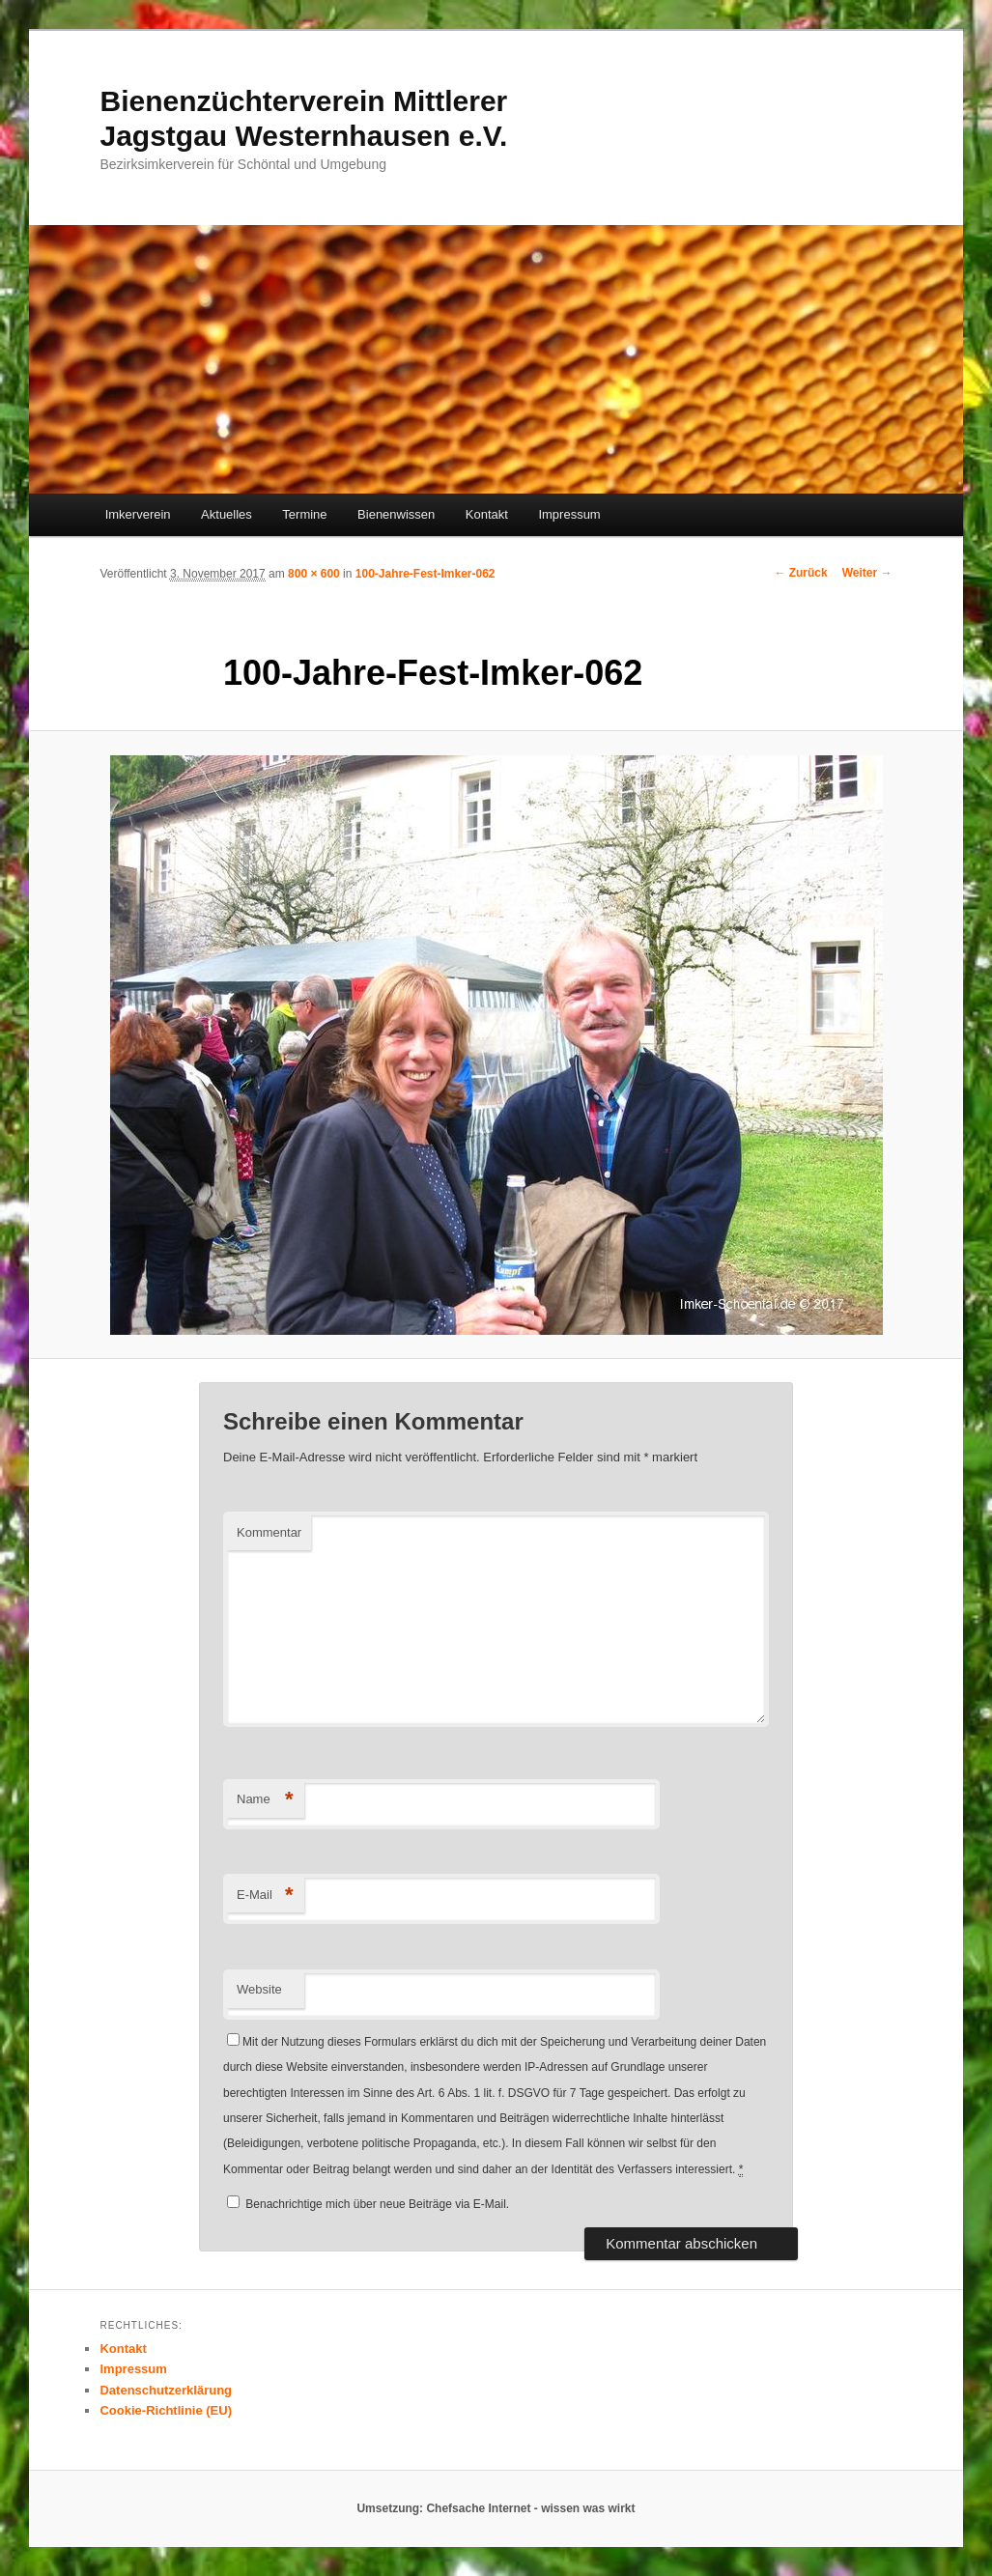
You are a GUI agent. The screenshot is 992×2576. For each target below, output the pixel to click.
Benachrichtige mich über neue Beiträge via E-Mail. (377, 2204)
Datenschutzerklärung (165, 2390)
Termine (304, 514)
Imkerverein (138, 514)
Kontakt (487, 514)
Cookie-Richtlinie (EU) (165, 2410)
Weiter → (867, 573)
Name (265, 1800)
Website (259, 1989)
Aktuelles (226, 514)
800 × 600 (314, 573)
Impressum (569, 514)
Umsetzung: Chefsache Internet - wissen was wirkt (495, 2508)
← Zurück (800, 573)
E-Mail (265, 1896)
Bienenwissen (396, 514)
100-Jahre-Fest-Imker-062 (425, 573)
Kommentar (269, 1532)
